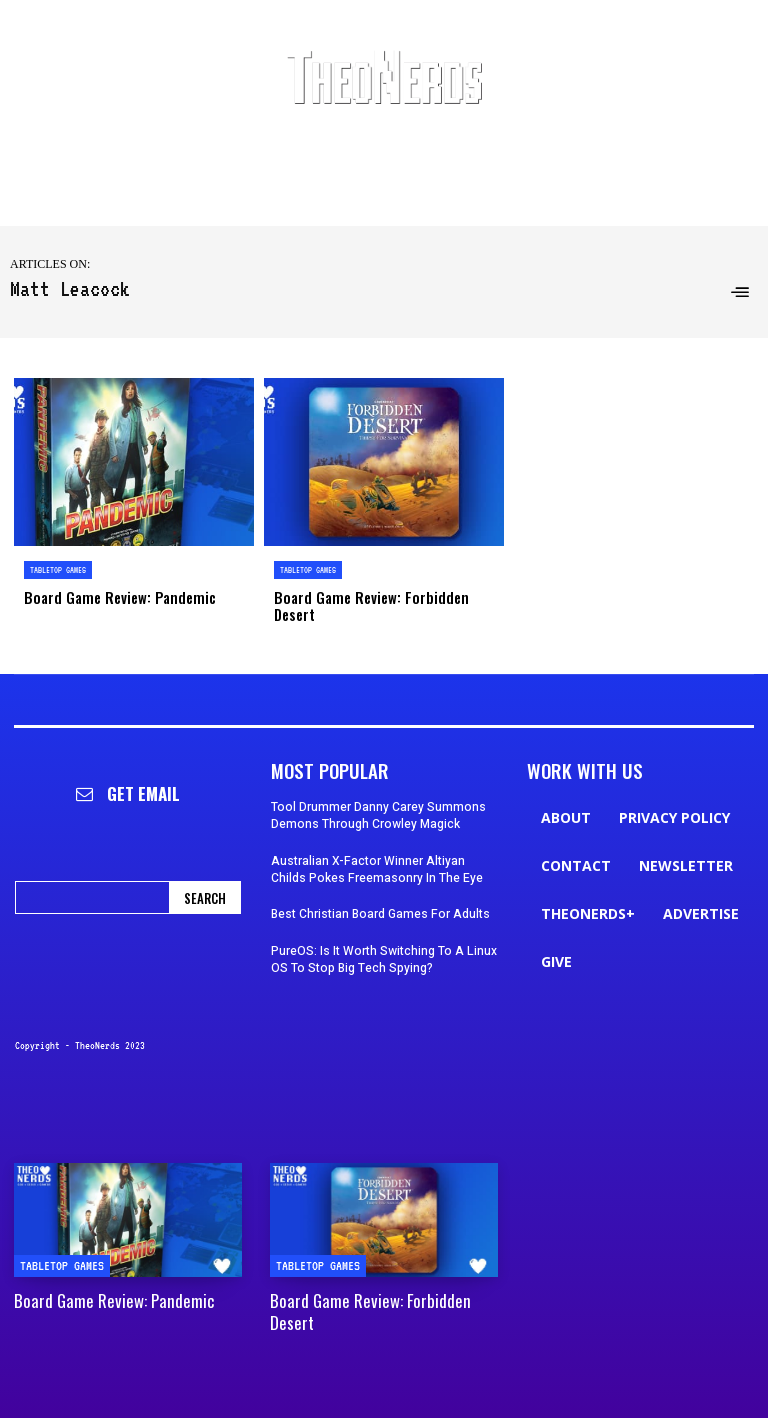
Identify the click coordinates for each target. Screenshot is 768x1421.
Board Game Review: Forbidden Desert (384, 596)
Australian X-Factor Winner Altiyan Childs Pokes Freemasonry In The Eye (377, 850)
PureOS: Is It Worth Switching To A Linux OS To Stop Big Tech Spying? (384, 940)
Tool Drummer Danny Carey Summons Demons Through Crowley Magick (378, 796)
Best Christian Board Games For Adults (380, 896)
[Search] (205, 878)
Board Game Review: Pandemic (112, 596)
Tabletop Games (58, 570)
